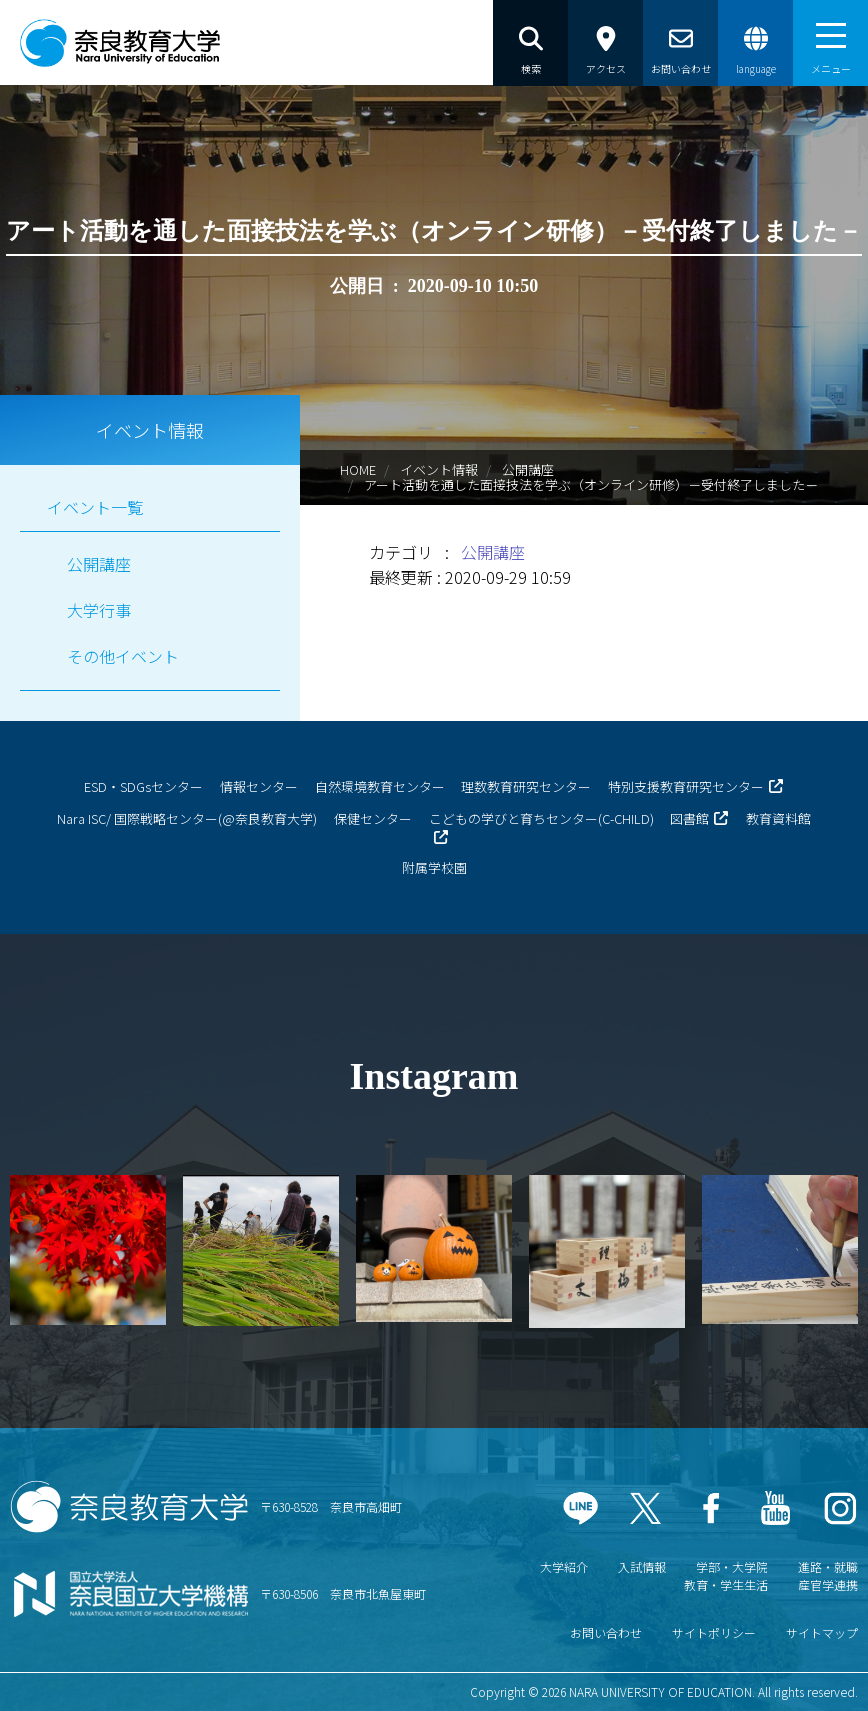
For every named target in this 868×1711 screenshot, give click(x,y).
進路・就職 (828, 1566)
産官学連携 (828, 1584)
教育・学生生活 (726, 1584)
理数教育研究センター (526, 786)
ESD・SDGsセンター (143, 786)
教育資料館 (778, 818)
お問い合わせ (606, 1632)
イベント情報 (439, 469)
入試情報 (642, 1566)
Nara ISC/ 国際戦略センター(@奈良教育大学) (187, 818)
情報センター (259, 786)
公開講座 (528, 469)
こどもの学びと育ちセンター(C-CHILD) (541, 818)
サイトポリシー (714, 1632)
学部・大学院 (732, 1566)
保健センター (373, 818)
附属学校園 (434, 867)
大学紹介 (564, 1566)
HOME (358, 469)
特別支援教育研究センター (686, 786)
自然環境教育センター (380, 786)
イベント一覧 (95, 507)
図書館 (689, 818)
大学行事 (99, 610)
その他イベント (123, 656)
